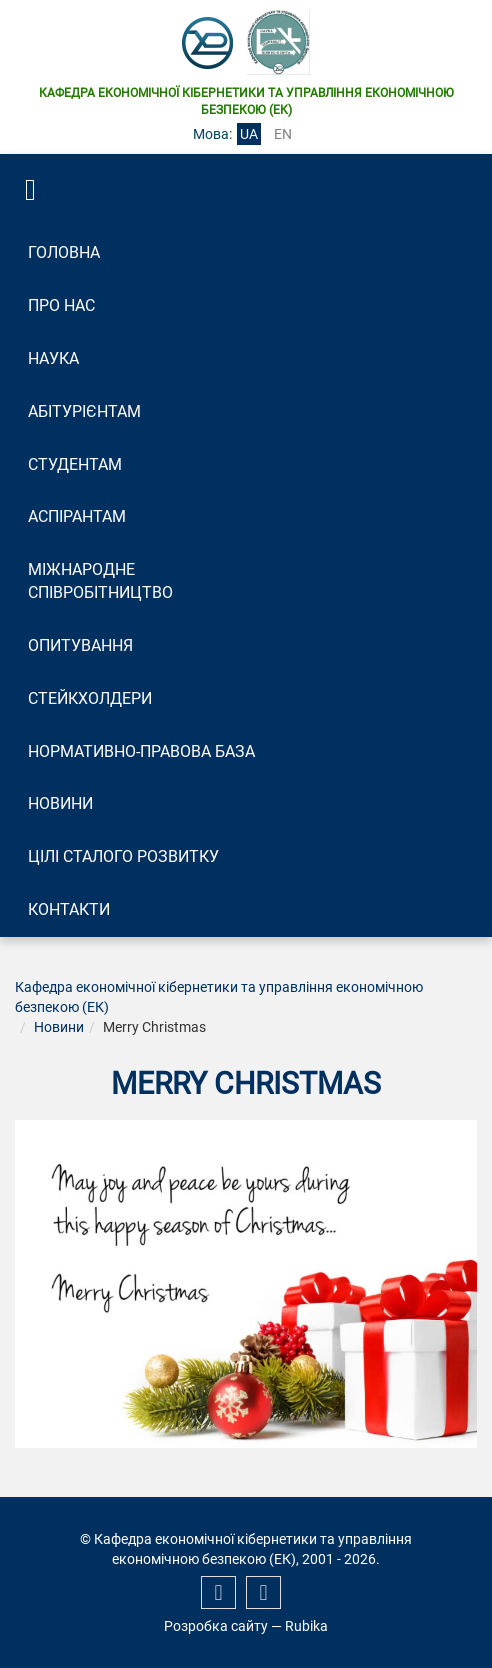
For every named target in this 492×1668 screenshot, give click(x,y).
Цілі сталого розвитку (123, 856)
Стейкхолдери (90, 698)
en (283, 134)
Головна (64, 252)
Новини (60, 803)
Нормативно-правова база (141, 751)
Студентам (75, 464)
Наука (53, 358)
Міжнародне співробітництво (100, 581)
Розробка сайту (216, 1626)
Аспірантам (77, 516)
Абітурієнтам (84, 411)
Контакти (69, 909)
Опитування (80, 645)
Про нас (61, 305)
